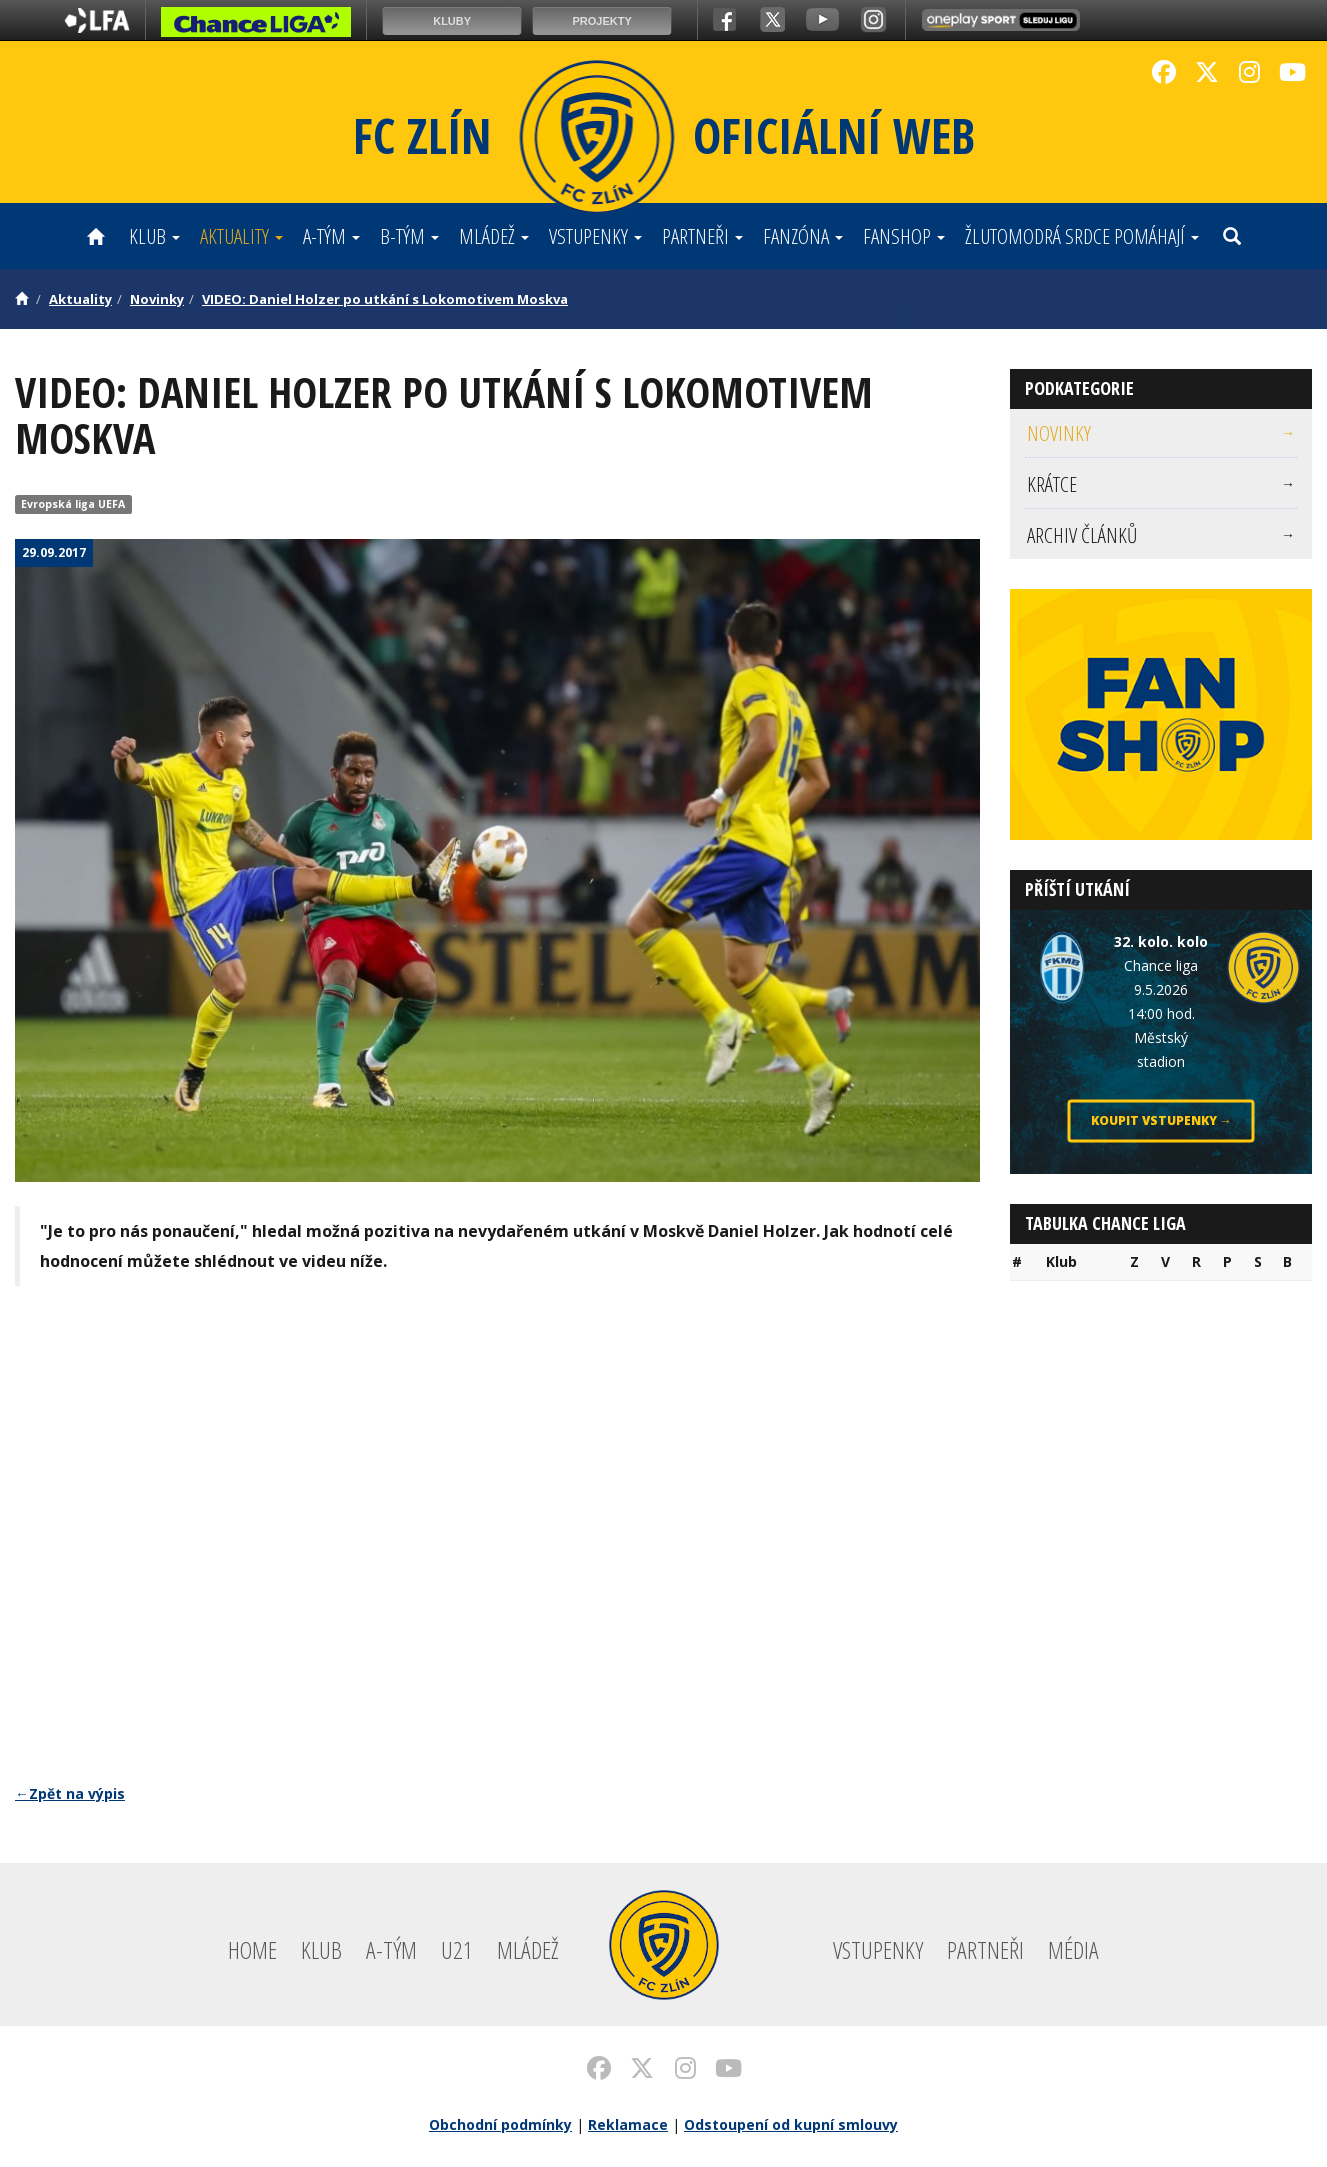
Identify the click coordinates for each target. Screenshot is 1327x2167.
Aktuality (241, 236)
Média (1073, 1949)
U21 (457, 1949)
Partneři (702, 236)
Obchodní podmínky (500, 2124)
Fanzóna (803, 236)
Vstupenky (595, 236)
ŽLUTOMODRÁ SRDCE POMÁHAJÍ (1082, 236)
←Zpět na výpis (70, 1793)
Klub (154, 236)
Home (252, 1949)
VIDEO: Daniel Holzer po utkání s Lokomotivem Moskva (385, 299)
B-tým (409, 236)
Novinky (157, 299)
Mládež (494, 236)
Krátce (1161, 484)
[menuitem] (1161, 433)
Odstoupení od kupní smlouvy (791, 2124)
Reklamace (628, 2124)
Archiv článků (1161, 535)
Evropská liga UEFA (73, 504)
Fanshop (904, 236)
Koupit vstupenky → (1161, 1120)
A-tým (331, 236)
